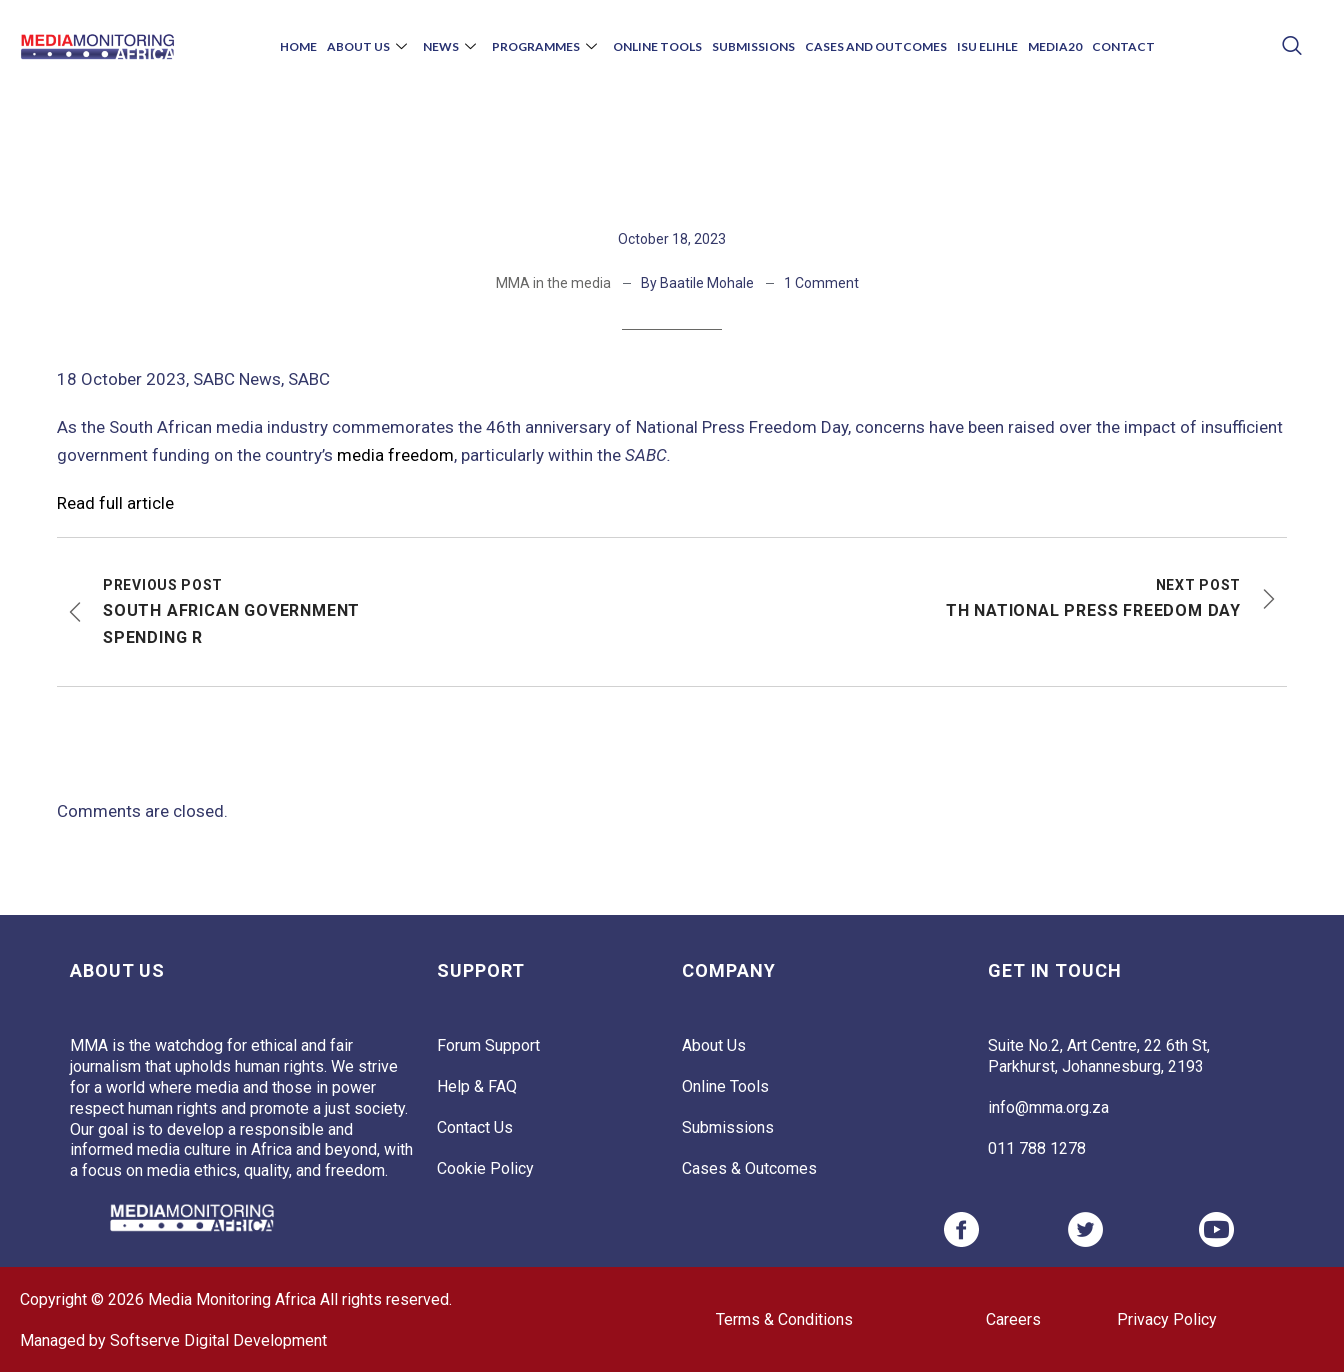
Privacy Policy (1167, 1319)
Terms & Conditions (784, 1319)
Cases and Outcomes (876, 46)
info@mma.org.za (1048, 1107)
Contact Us (475, 1127)
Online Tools (657, 46)
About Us (367, 47)
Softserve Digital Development (218, 1340)
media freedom (395, 455)
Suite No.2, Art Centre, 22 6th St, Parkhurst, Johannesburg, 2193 (1099, 1056)
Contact (1123, 46)
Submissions (753, 46)
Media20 (1055, 46)
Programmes (544, 47)
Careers (1013, 1319)
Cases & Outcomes (749, 1168)
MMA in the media (553, 283)
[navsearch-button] (1291, 47)
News (449, 47)
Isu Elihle (987, 46)
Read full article (115, 503)
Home (298, 46)
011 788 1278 (1037, 1148)
